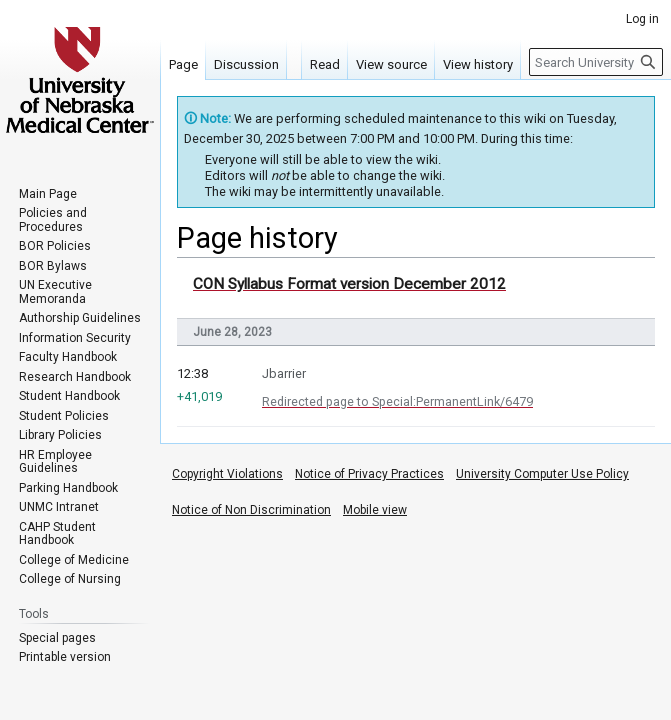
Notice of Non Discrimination (251, 510)
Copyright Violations (227, 474)
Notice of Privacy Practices (369, 474)
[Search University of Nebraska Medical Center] (596, 62)
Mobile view (375, 510)
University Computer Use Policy (542, 474)
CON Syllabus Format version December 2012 (349, 284)
